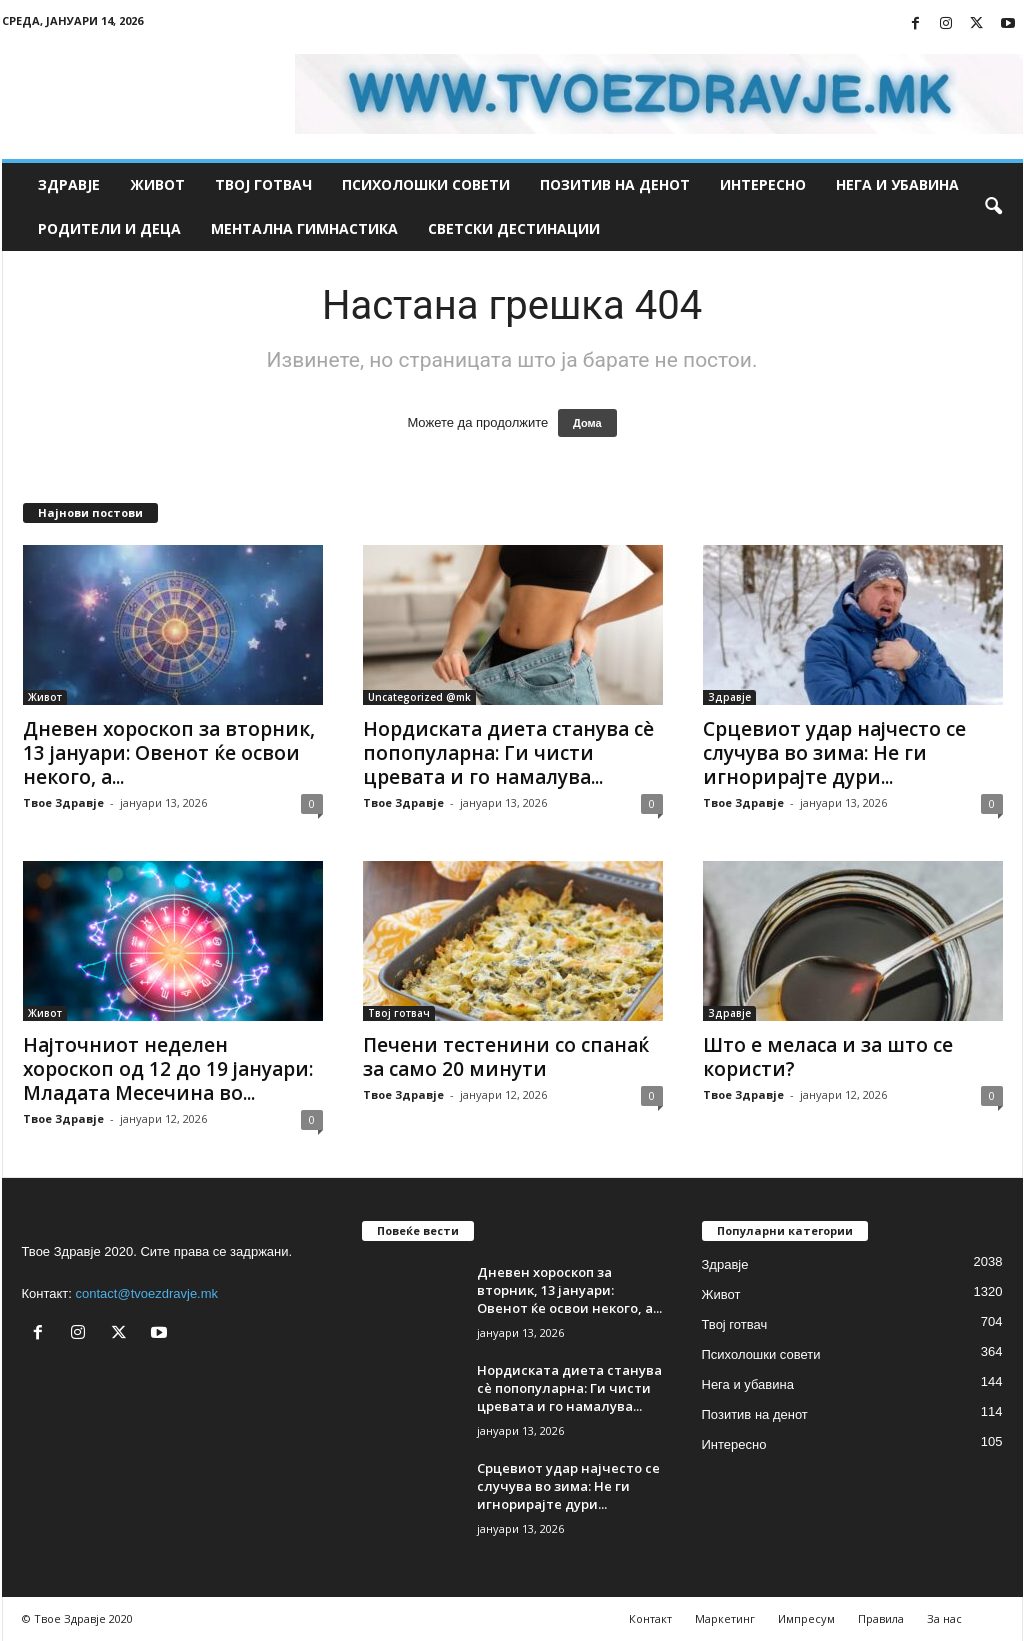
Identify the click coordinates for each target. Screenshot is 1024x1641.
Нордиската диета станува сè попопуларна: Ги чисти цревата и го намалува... (508, 753)
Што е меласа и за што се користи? (828, 1057)
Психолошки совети (426, 184)
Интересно (763, 184)
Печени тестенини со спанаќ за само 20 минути (506, 1057)
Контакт (650, 1618)
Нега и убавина (897, 184)
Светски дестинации (514, 228)
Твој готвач (263, 184)
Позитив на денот (615, 184)
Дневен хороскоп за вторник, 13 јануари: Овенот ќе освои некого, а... (169, 753)
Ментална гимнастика (304, 228)
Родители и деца (109, 228)
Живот (157, 184)
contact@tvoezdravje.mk (147, 1293)
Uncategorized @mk (419, 697)
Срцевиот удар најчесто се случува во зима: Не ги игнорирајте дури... (834, 753)
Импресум (806, 1618)
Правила (881, 1618)
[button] (993, 207)
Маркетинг (725, 1618)
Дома (587, 423)
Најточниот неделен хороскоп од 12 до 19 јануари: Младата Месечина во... (168, 1069)
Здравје (69, 184)
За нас (944, 1618)
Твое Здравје (63, 802)
